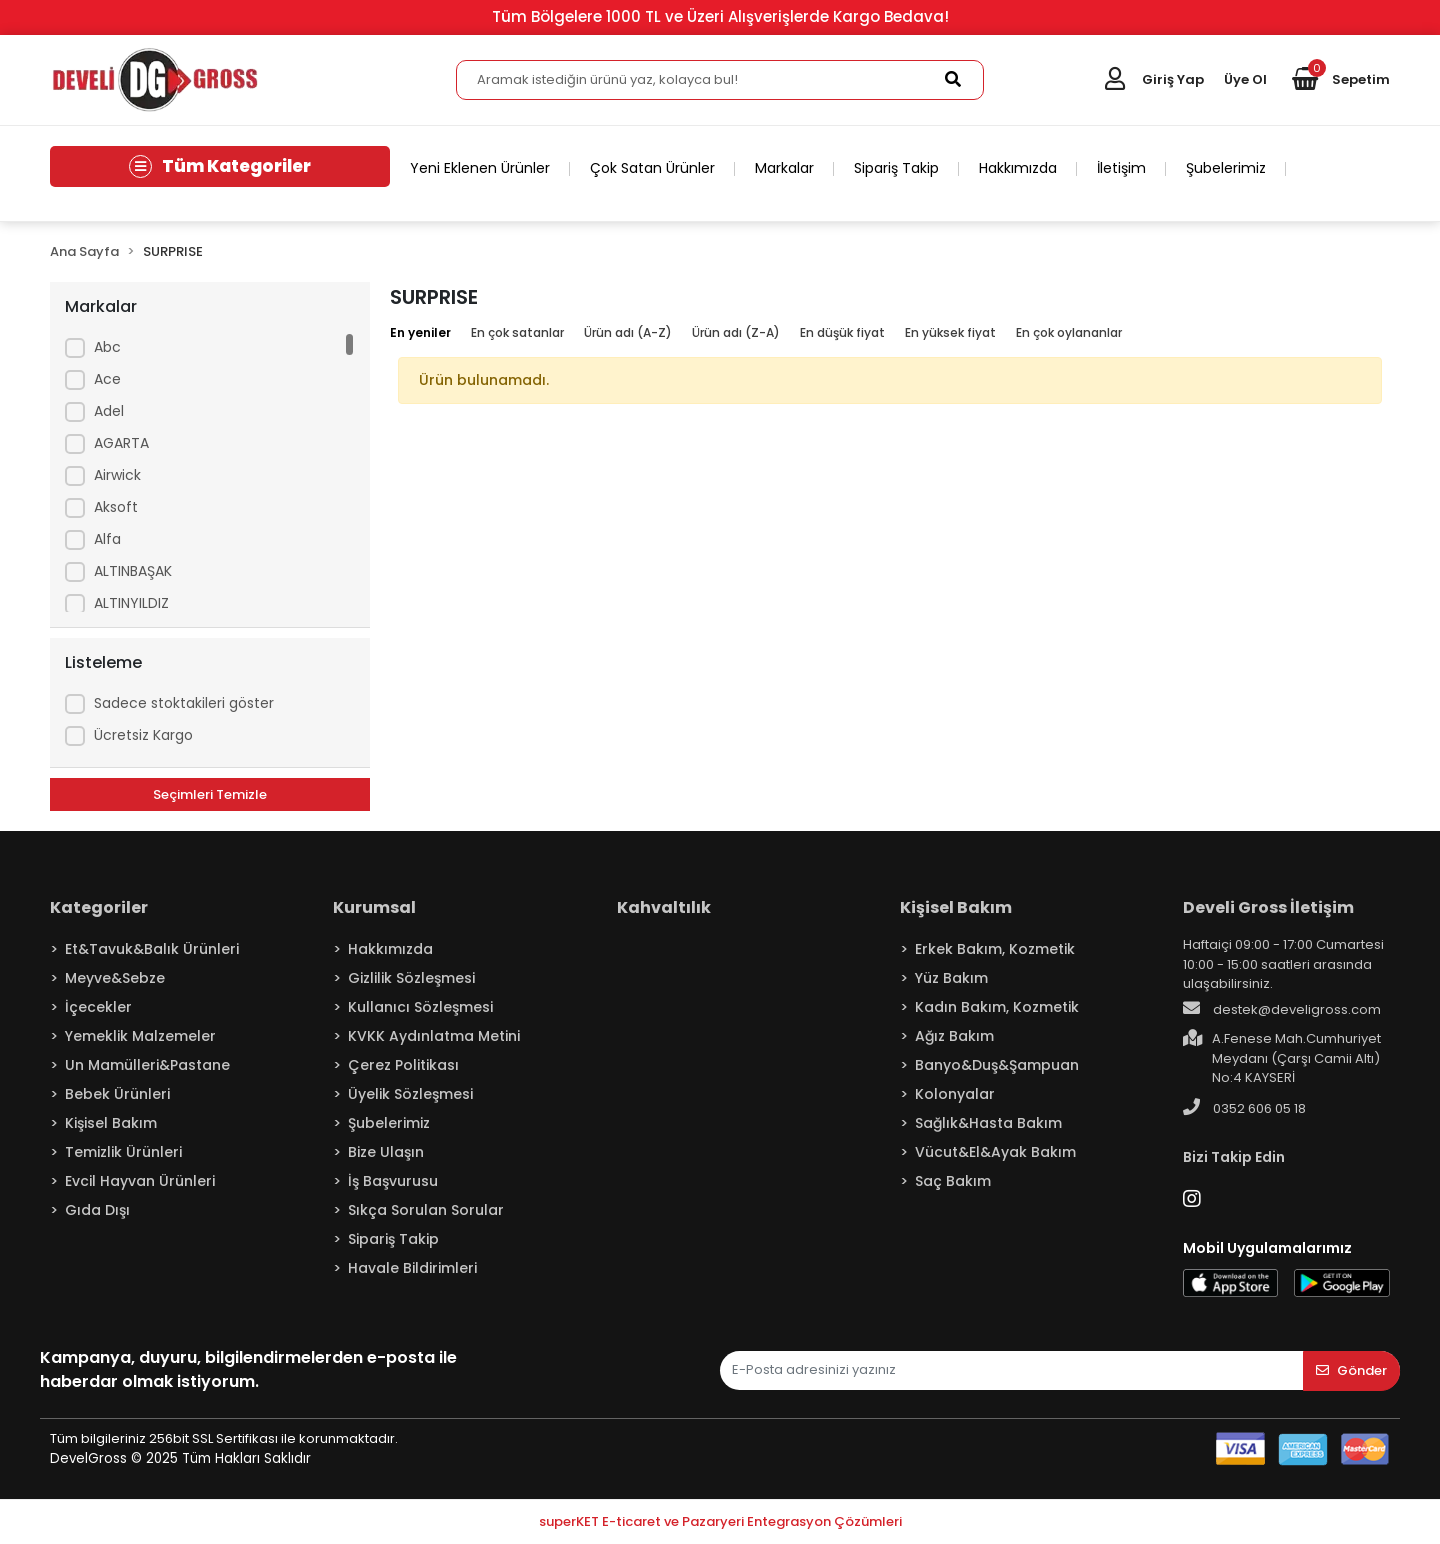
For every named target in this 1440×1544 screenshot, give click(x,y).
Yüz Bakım (951, 978)
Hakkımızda (1018, 168)
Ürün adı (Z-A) (736, 332)
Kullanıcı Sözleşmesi (420, 1007)
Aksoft (116, 507)
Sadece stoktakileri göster (184, 703)
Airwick (117, 475)
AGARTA (121, 443)
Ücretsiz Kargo (143, 735)
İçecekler (98, 1007)
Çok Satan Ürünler (652, 168)
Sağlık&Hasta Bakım (988, 1123)
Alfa (107, 539)
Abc (107, 347)
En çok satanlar (517, 332)
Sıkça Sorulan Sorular (426, 1210)
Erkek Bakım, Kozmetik (995, 949)
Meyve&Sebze (115, 978)
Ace (107, 379)
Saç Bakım (953, 1181)
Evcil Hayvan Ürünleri (140, 1181)
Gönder (1351, 1370)
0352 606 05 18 (1244, 1108)
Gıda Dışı (97, 1210)
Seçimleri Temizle (210, 794)
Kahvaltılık (664, 907)
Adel (109, 411)
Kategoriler (99, 907)
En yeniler (420, 332)
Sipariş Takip (896, 168)
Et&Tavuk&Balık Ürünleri (152, 949)
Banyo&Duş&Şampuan (997, 1065)
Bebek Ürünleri (117, 1094)
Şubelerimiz (1226, 168)
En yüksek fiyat (950, 332)
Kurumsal (374, 907)
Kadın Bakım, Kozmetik (997, 1007)
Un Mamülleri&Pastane (147, 1065)
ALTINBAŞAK (133, 571)
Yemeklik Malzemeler (140, 1036)
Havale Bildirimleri (412, 1268)
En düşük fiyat (842, 332)
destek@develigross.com (1282, 1009)
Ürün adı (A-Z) (628, 332)
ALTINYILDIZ (131, 603)
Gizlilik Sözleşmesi (411, 978)
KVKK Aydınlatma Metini (434, 1036)
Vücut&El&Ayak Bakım (995, 1152)
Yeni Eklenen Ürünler (480, 168)
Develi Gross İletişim (1268, 907)
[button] (1341, 80)
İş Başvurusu (393, 1181)
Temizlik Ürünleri (123, 1152)
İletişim (1121, 168)
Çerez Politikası (403, 1065)
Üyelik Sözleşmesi (410, 1094)
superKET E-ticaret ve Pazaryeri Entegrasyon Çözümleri (720, 1521)
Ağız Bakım (954, 1036)
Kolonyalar (955, 1094)
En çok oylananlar (1069, 332)
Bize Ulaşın (386, 1152)
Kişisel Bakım (111, 1123)
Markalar (784, 168)
